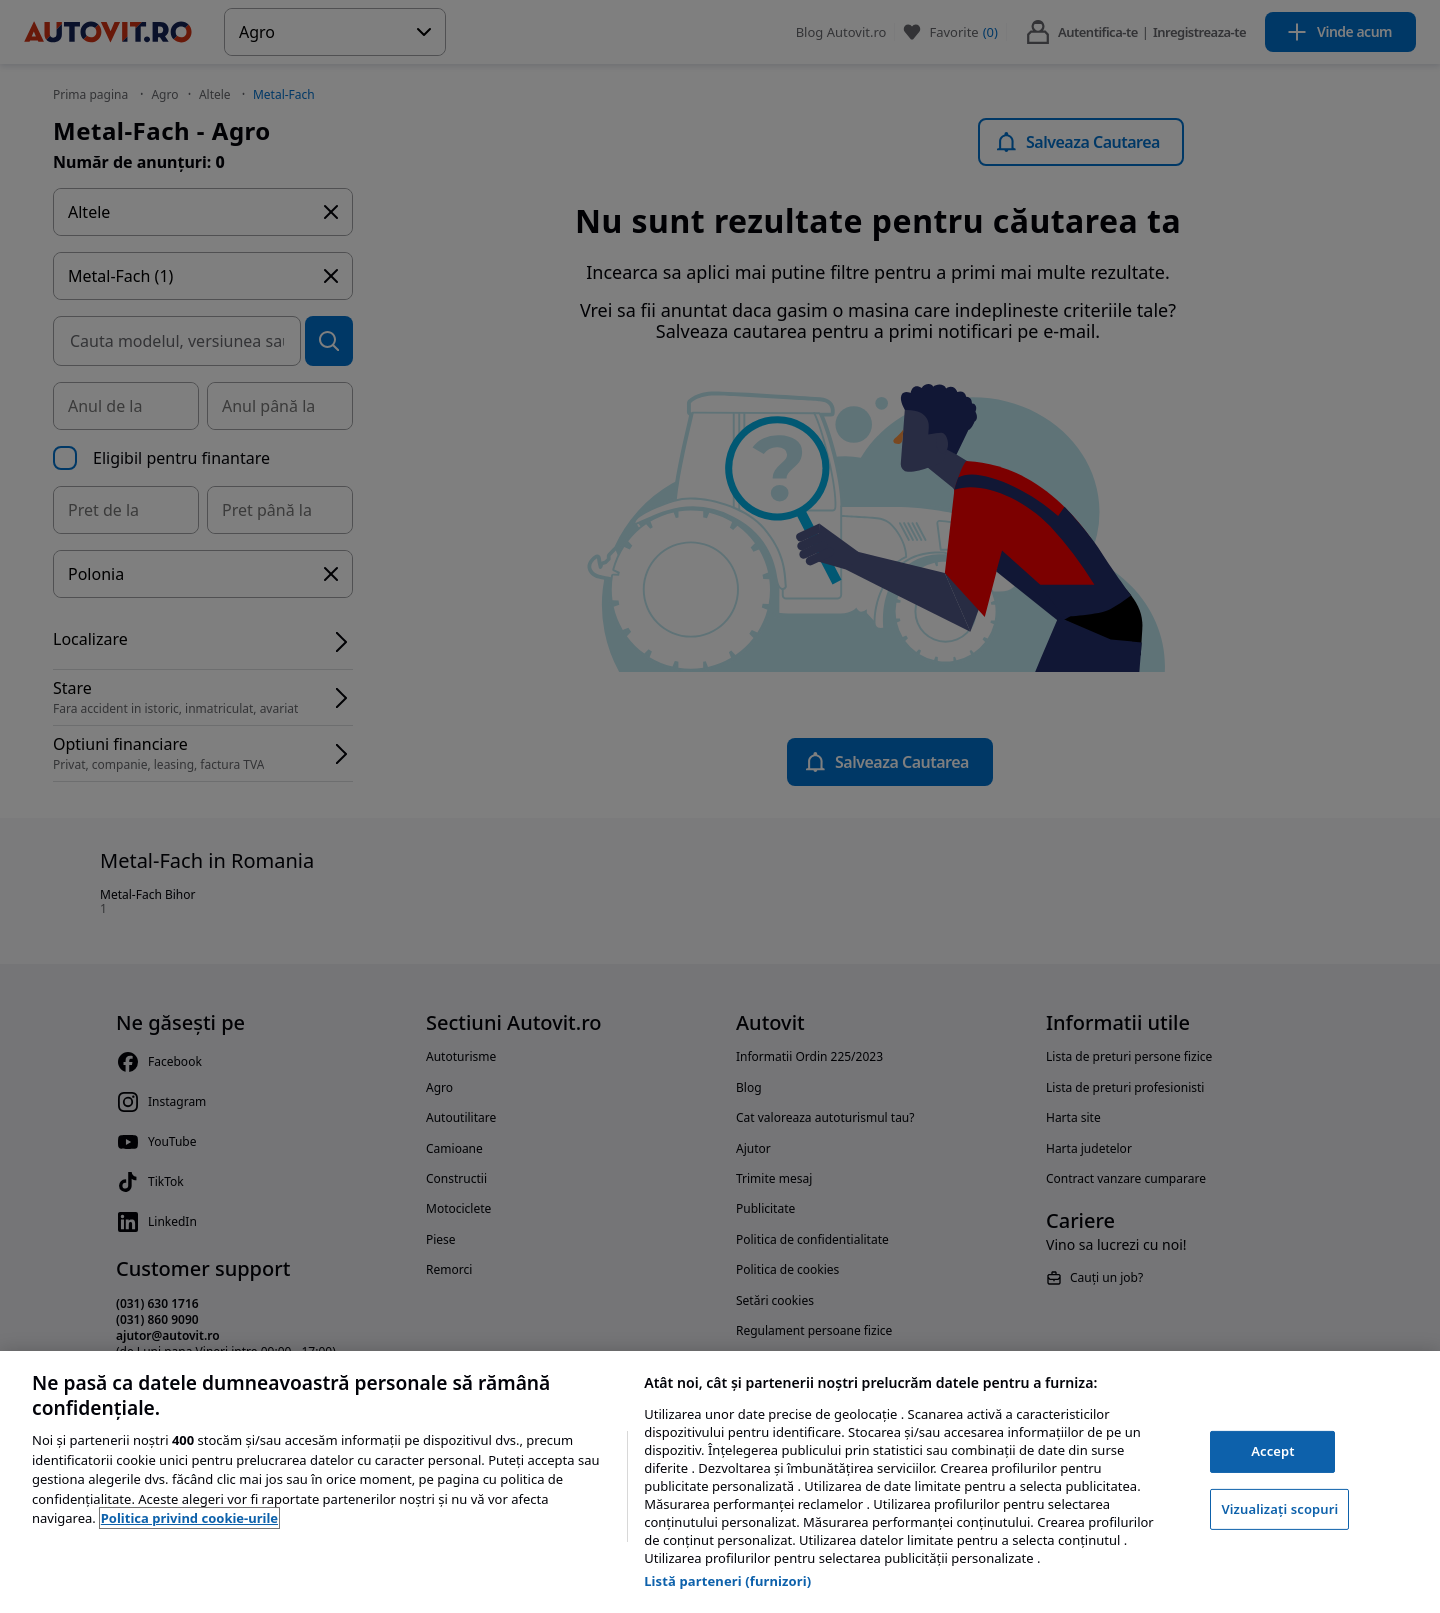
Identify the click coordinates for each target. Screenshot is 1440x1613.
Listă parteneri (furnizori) (727, 1581)
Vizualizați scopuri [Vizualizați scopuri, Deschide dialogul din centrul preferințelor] (1279, 1509)
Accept (1273, 1451)
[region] (720, 1482)
